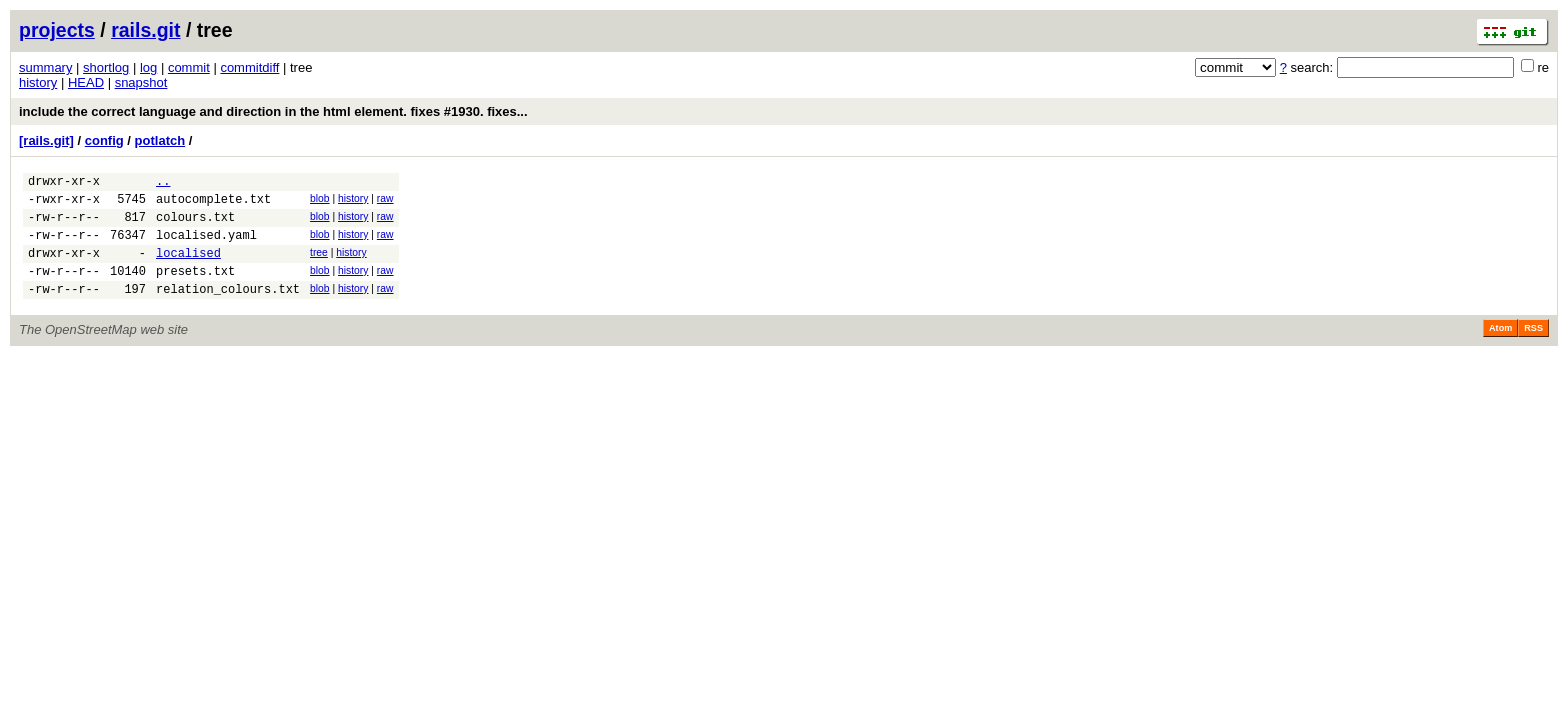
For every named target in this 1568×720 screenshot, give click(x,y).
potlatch (160, 140)
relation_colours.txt (228, 309)
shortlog (106, 67)
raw (385, 201)
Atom (1500, 349)
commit (189, 67)
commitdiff (249, 67)
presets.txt (195, 288)
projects (57, 30)
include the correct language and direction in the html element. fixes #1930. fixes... (273, 111)
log (148, 67)
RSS (1533, 349)
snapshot (141, 82)
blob (320, 201)
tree (319, 264)
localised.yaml (206, 246)
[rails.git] (46, 140)
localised (188, 267)
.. (163, 183)
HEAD (86, 82)
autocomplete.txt (213, 204)
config (104, 140)
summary (45, 67)
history (38, 82)
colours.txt (195, 225)
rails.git (145, 30)
